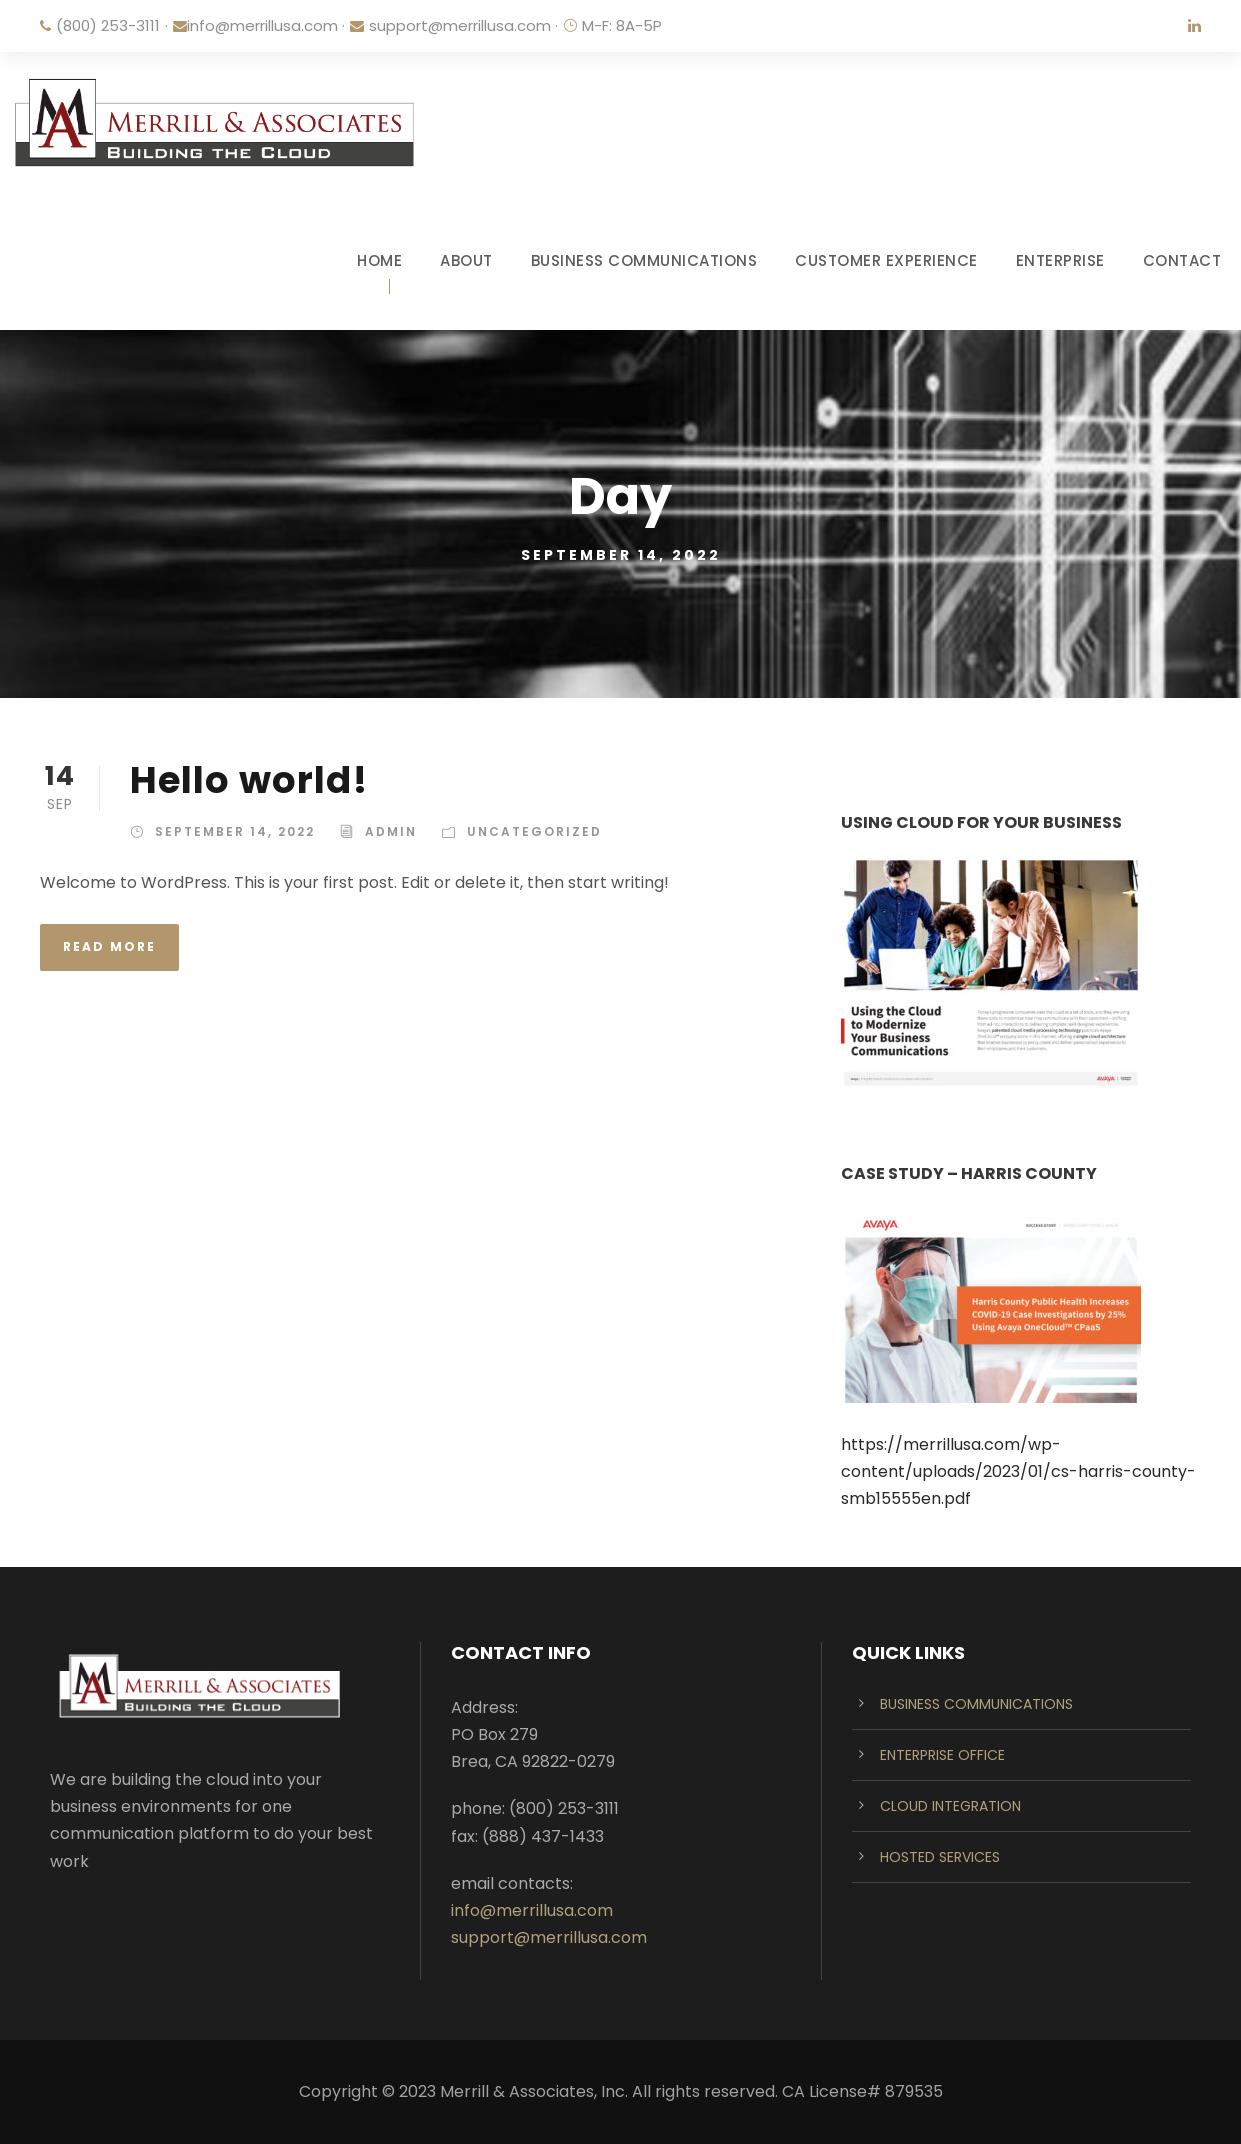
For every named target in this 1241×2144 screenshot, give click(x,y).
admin (391, 831)
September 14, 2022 (235, 831)
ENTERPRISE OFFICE (942, 1755)
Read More (109, 946)
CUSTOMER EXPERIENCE (886, 260)
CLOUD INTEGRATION (950, 1806)
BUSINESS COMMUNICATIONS (644, 260)
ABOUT (466, 260)
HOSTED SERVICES (940, 1857)
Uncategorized (534, 831)
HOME (379, 260)
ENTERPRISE (1060, 260)
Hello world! (249, 780)
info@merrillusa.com (262, 25)
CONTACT (1182, 260)
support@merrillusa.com (460, 25)
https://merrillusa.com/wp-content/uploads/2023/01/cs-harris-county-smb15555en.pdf (1018, 1471)
